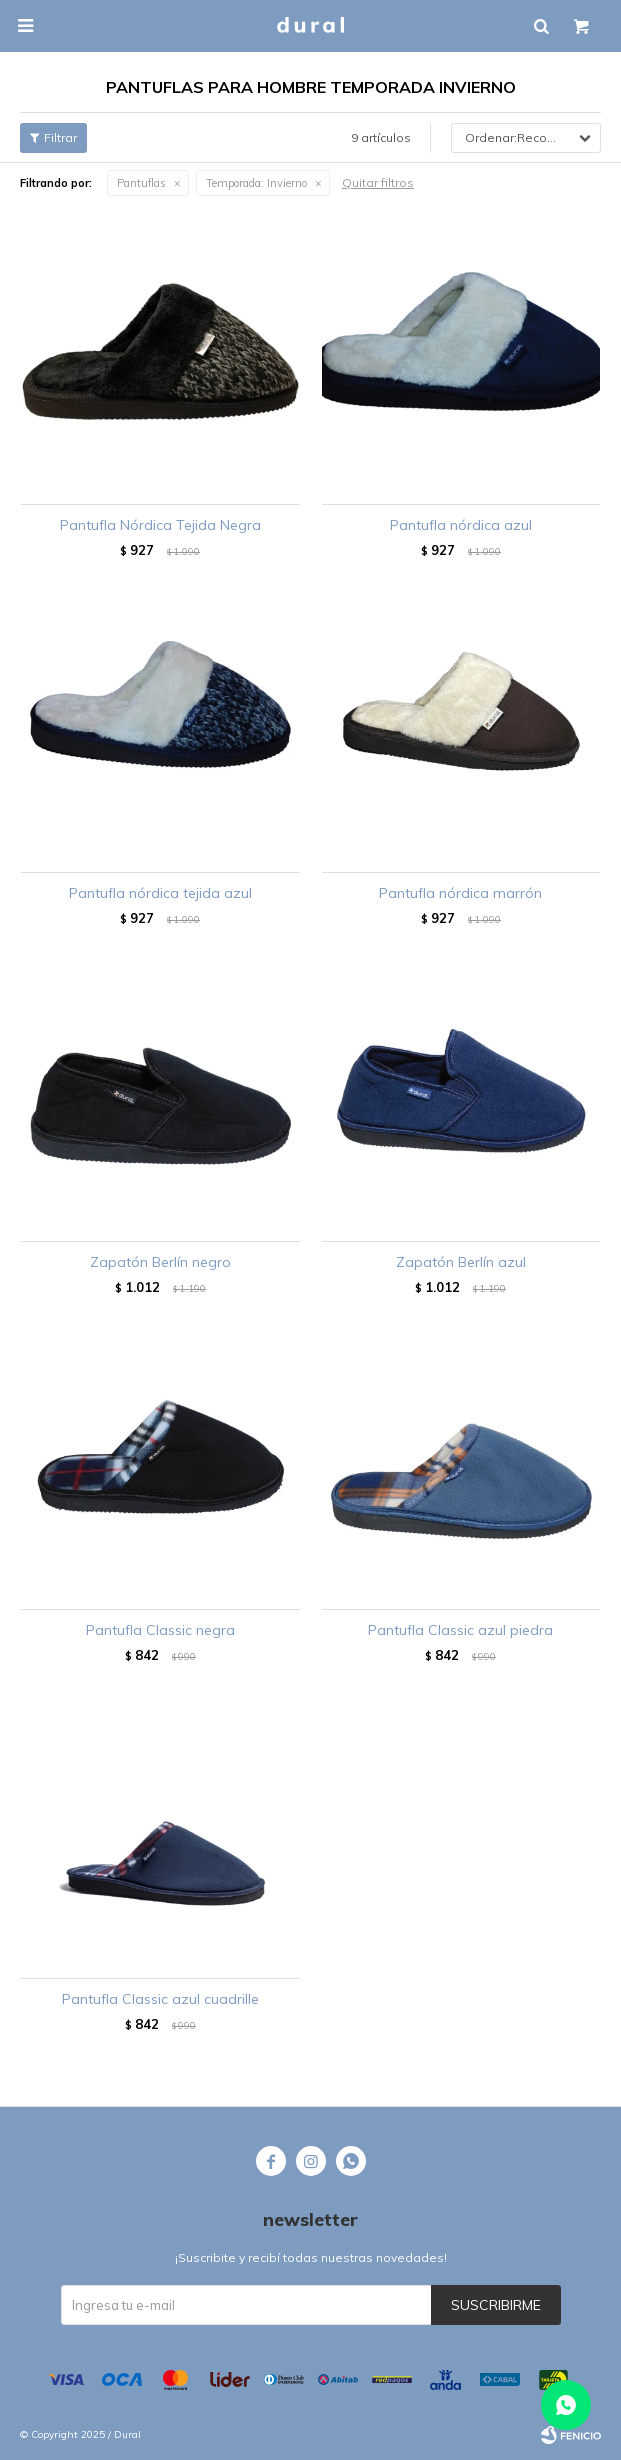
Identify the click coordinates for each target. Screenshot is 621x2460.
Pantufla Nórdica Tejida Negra (160, 525)
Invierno (256, 183)
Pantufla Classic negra (160, 1630)
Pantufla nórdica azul (461, 525)
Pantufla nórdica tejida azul (160, 893)
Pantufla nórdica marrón (460, 893)
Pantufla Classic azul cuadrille (160, 1999)
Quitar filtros (378, 182)
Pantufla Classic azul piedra (460, 1630)
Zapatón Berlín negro (160, 1262)
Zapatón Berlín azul (461, 1262)
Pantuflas (141, 183)
